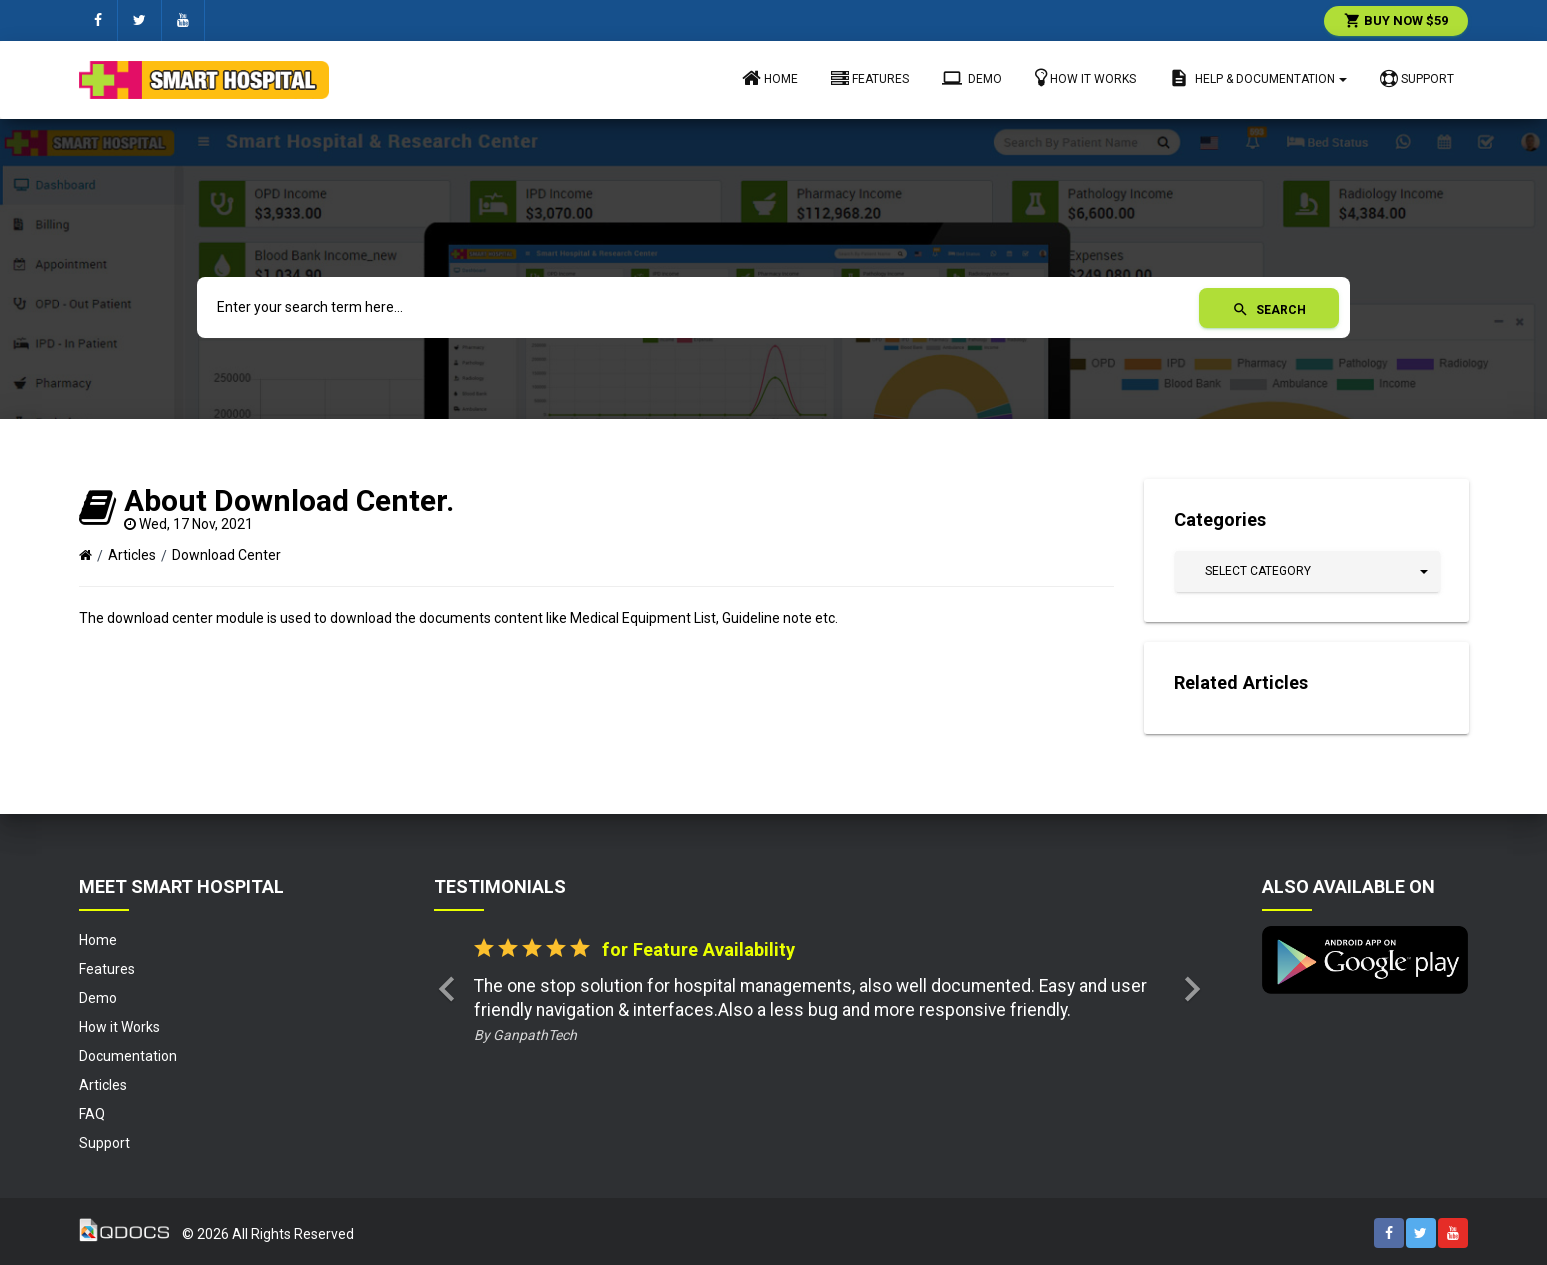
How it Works (1085, 77)
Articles (132, 555)
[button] (1307, 571)
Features (870, 79)
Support (1417, 79)
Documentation (128, 1056)
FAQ (92, 1114)
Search (1269, 310)
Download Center (226, 555)
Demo (972, 78)
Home (770, 78)
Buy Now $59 (1396, 20)
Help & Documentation (1258, 78)
